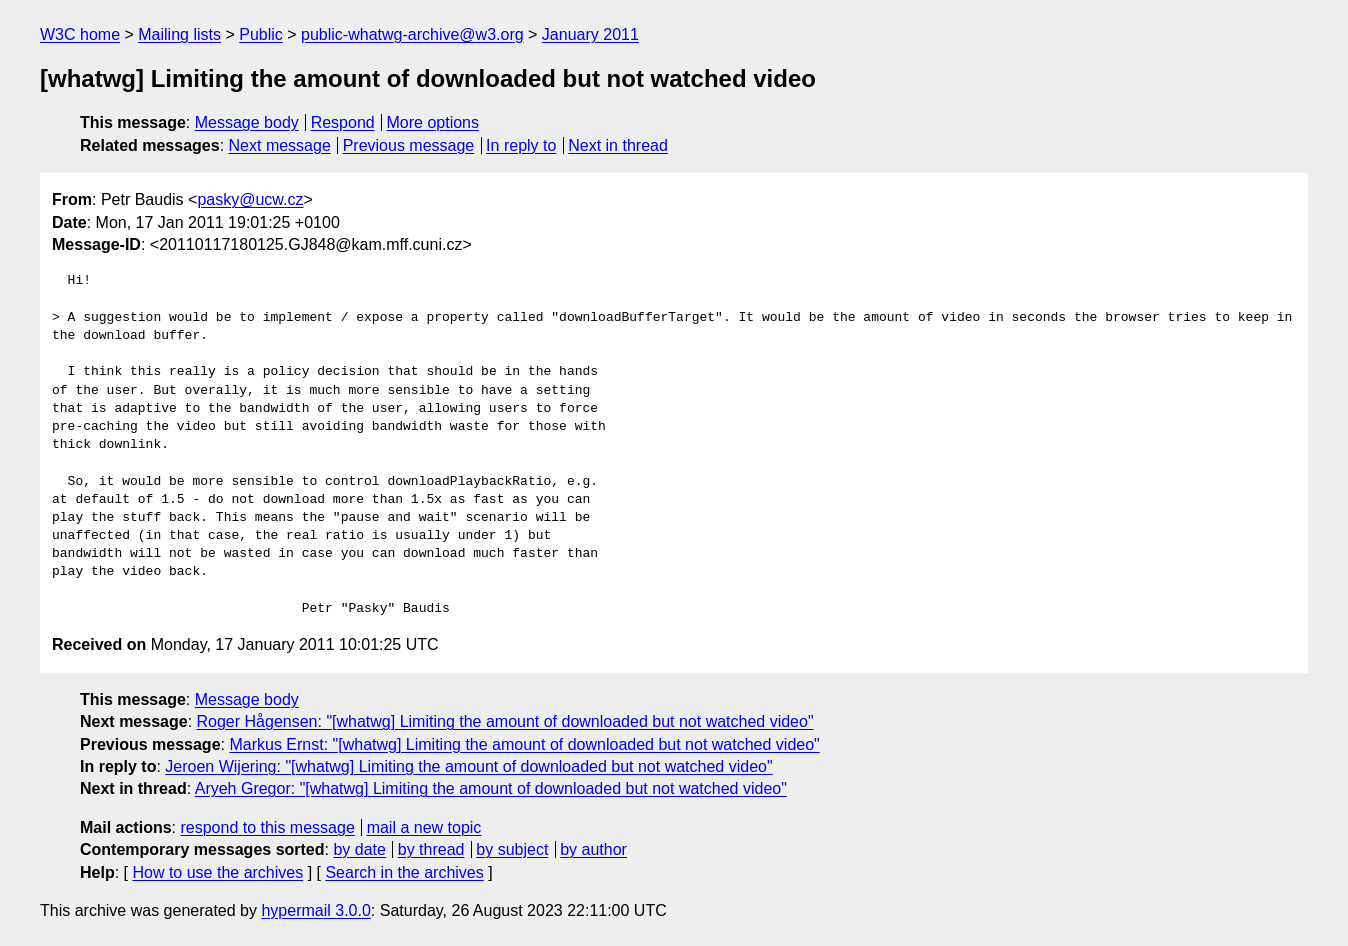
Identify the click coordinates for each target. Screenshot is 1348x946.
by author (593, 849)
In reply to (521, 145)
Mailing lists (179, 34)
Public (261, 34)
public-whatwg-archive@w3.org (412, 34)
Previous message (409, 145)
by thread (431, 849)
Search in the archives (404, 872)
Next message (280, 145)
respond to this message (267, 827)
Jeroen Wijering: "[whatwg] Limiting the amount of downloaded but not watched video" (468, 766)
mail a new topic (424, 827)
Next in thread (618, 145)
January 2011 (590, 34)
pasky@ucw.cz (250, 199)
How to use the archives (217, 872)
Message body (247, 122)
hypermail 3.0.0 (315, 910)
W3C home (80, 34)
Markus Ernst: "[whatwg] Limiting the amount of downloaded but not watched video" (524, 744)
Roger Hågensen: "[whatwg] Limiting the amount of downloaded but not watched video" (505, 721)
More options (433, 122)
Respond (343, 122)
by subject (512, 849)
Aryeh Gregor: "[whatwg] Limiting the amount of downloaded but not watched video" (491, 788)
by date (359, 849)
